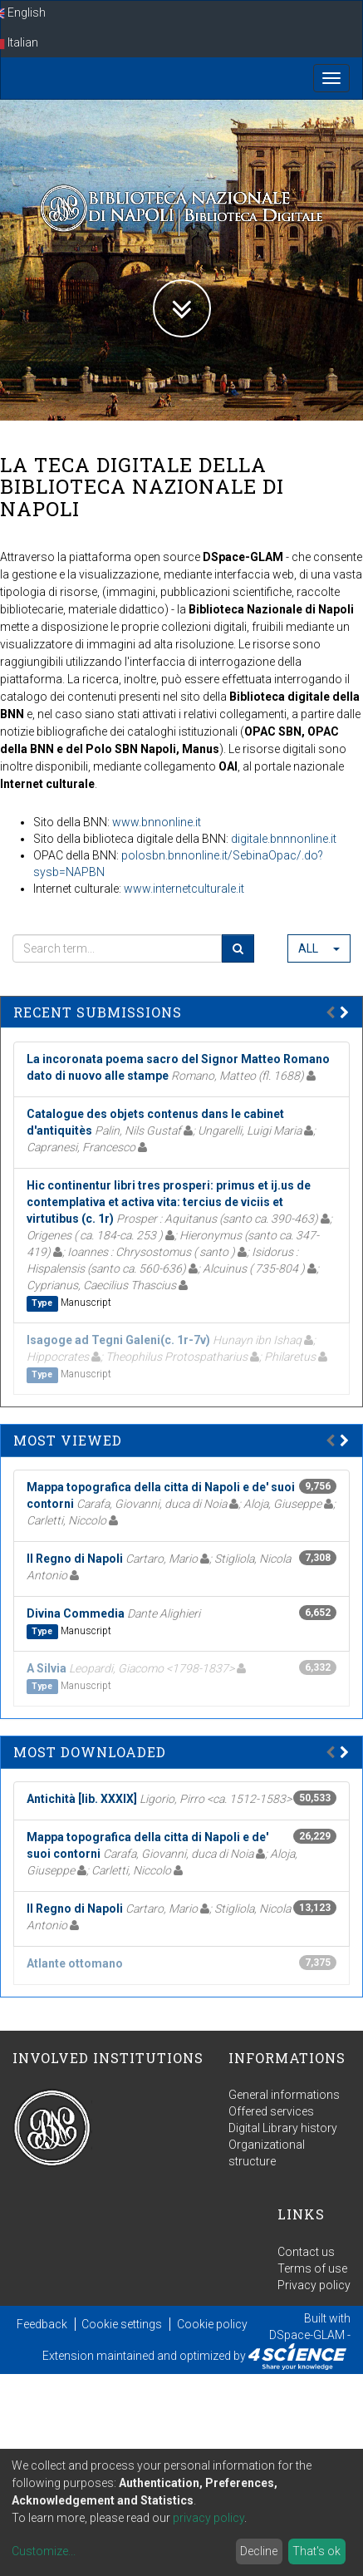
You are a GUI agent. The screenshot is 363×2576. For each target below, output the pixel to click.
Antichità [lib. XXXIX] (82, 1798)
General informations (284, 2094)
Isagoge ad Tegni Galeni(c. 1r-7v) (118, 1340)
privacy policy (208, 2517)
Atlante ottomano (75, 1963)
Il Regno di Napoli (75, 1558)
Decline (258, 2551)
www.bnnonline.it (156, 822)
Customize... (44, 2551)
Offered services (271, 2111)
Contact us (306, 2251)
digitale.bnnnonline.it (283, 838)
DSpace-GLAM (307, 2335)
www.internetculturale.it (184, 888)
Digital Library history (282, 2128)
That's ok (316, 2551)
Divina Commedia (76, 1613)
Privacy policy (314, 2285)
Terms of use (312, 2268)
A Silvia (46, 1668)
